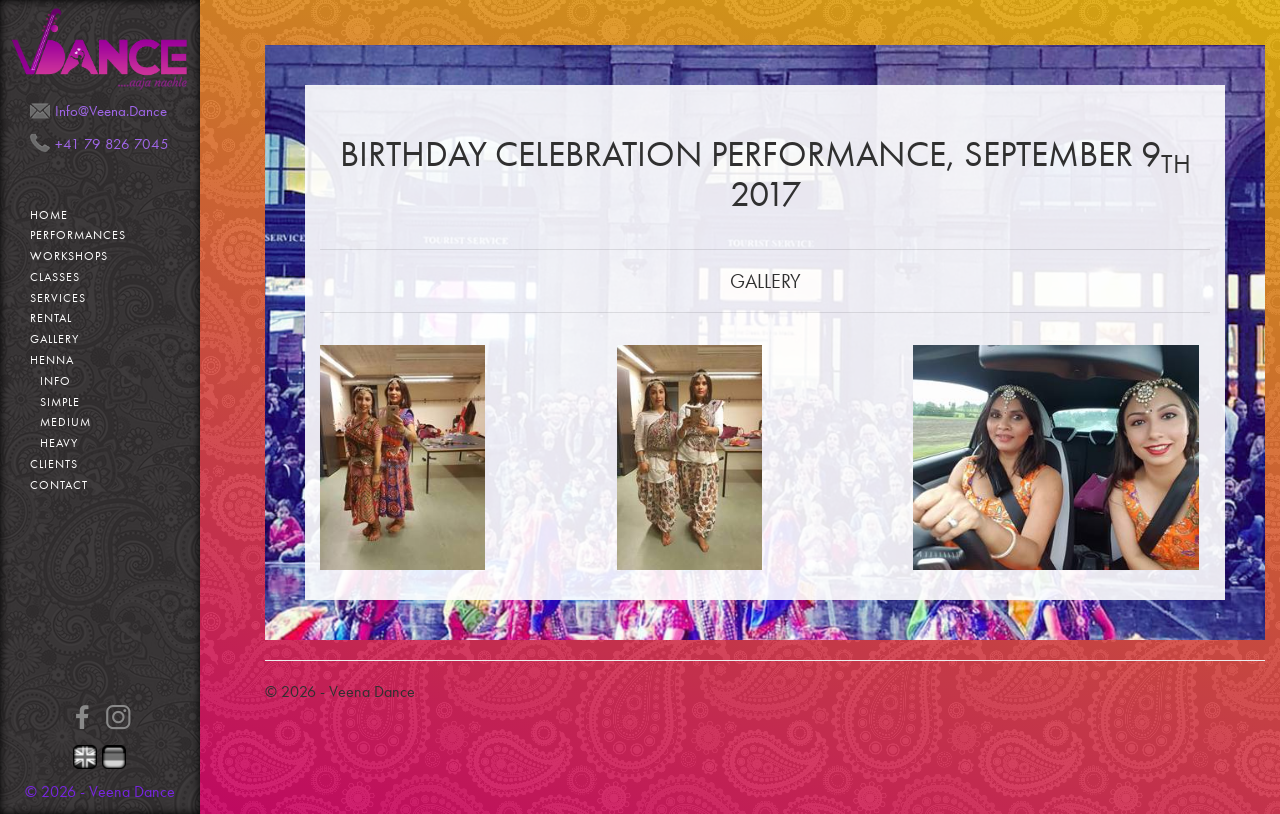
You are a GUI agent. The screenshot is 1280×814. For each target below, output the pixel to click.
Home (49, 215)
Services (58, 298)
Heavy (59, 443)
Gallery (54, 339)
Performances (78, 235)
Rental (51, 318)
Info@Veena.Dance (111, 111)
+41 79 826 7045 (112, 144)
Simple (60, 402)
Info (55, 381)
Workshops (69, 256)
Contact (59, 485)
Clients (54, 464)
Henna (52, 360)
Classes (55, 277)
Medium (65, 422)
